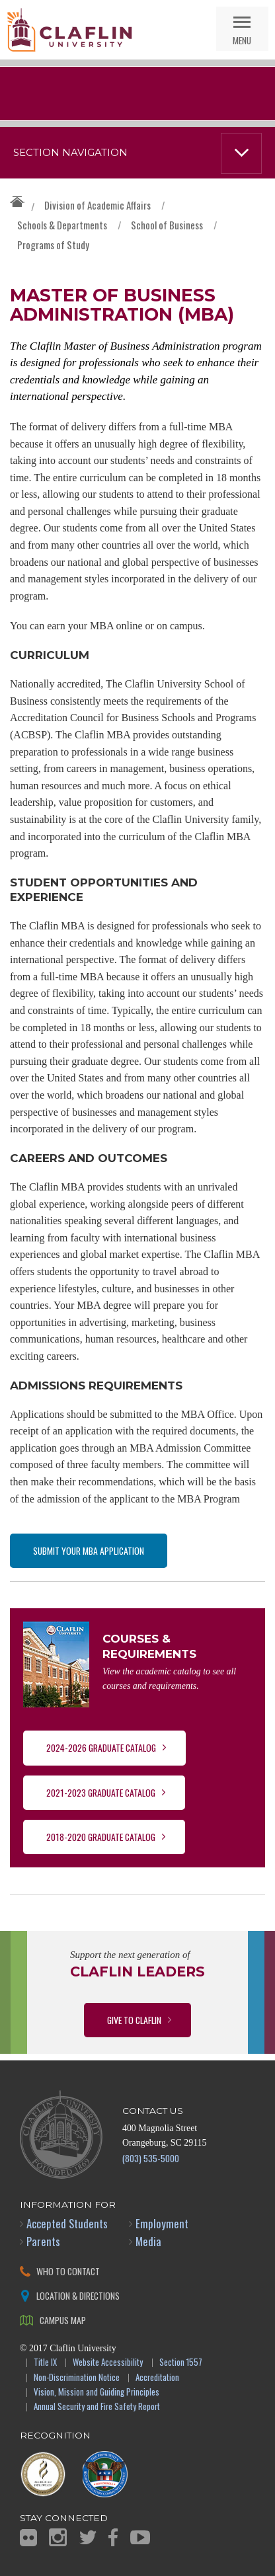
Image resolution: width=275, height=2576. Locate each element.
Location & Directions (78, 2295)
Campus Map (63, 2320)
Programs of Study (53, 244)
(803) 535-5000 (150, 2158)
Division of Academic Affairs (97, 205)
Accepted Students (67, 2223)
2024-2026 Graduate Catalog (101, 1747)
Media (148, 2241)
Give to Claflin (134, 2020)
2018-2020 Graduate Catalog (100, 1837)
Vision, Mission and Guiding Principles (96, 2392)
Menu (242, 40)
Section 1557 (180, 2363)
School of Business (167, 224)
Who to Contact (68, 2271)
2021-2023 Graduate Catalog (100, 1792)
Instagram (58, 2537)
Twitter (88, 2537)
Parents (43, 2241)
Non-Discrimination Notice (77, 2378)
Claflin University (69, 30)
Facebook (113, 2537)
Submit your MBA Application (88, 1550)
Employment (162, 2223)
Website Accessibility (108, 2363)
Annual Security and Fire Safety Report (97, 2407)
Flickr (28, 2537)
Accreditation (157, 2378)
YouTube (140, 2537)
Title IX (45, 2363)
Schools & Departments (62, 224)
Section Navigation (70, 153)
